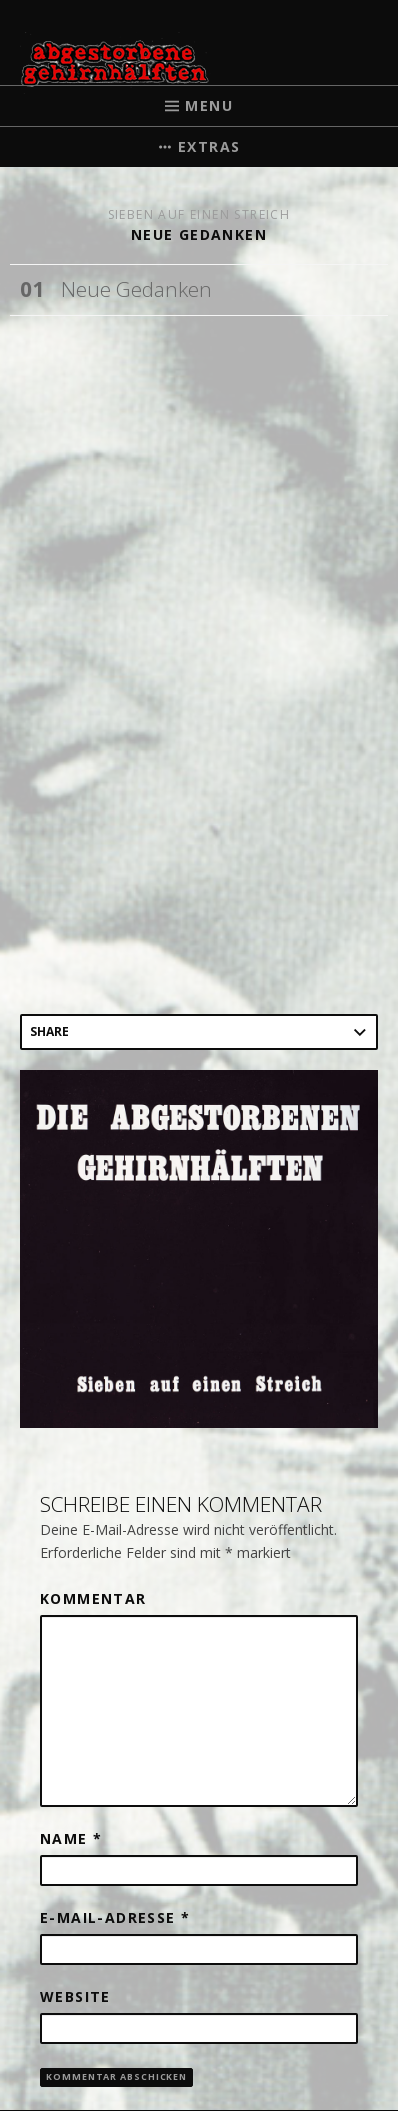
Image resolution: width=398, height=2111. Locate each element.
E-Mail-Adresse (115, 1917)
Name (71, 1838)
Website (75, 1996)
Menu (209, 105)
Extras (209, 146)
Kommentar (93, 1598)
